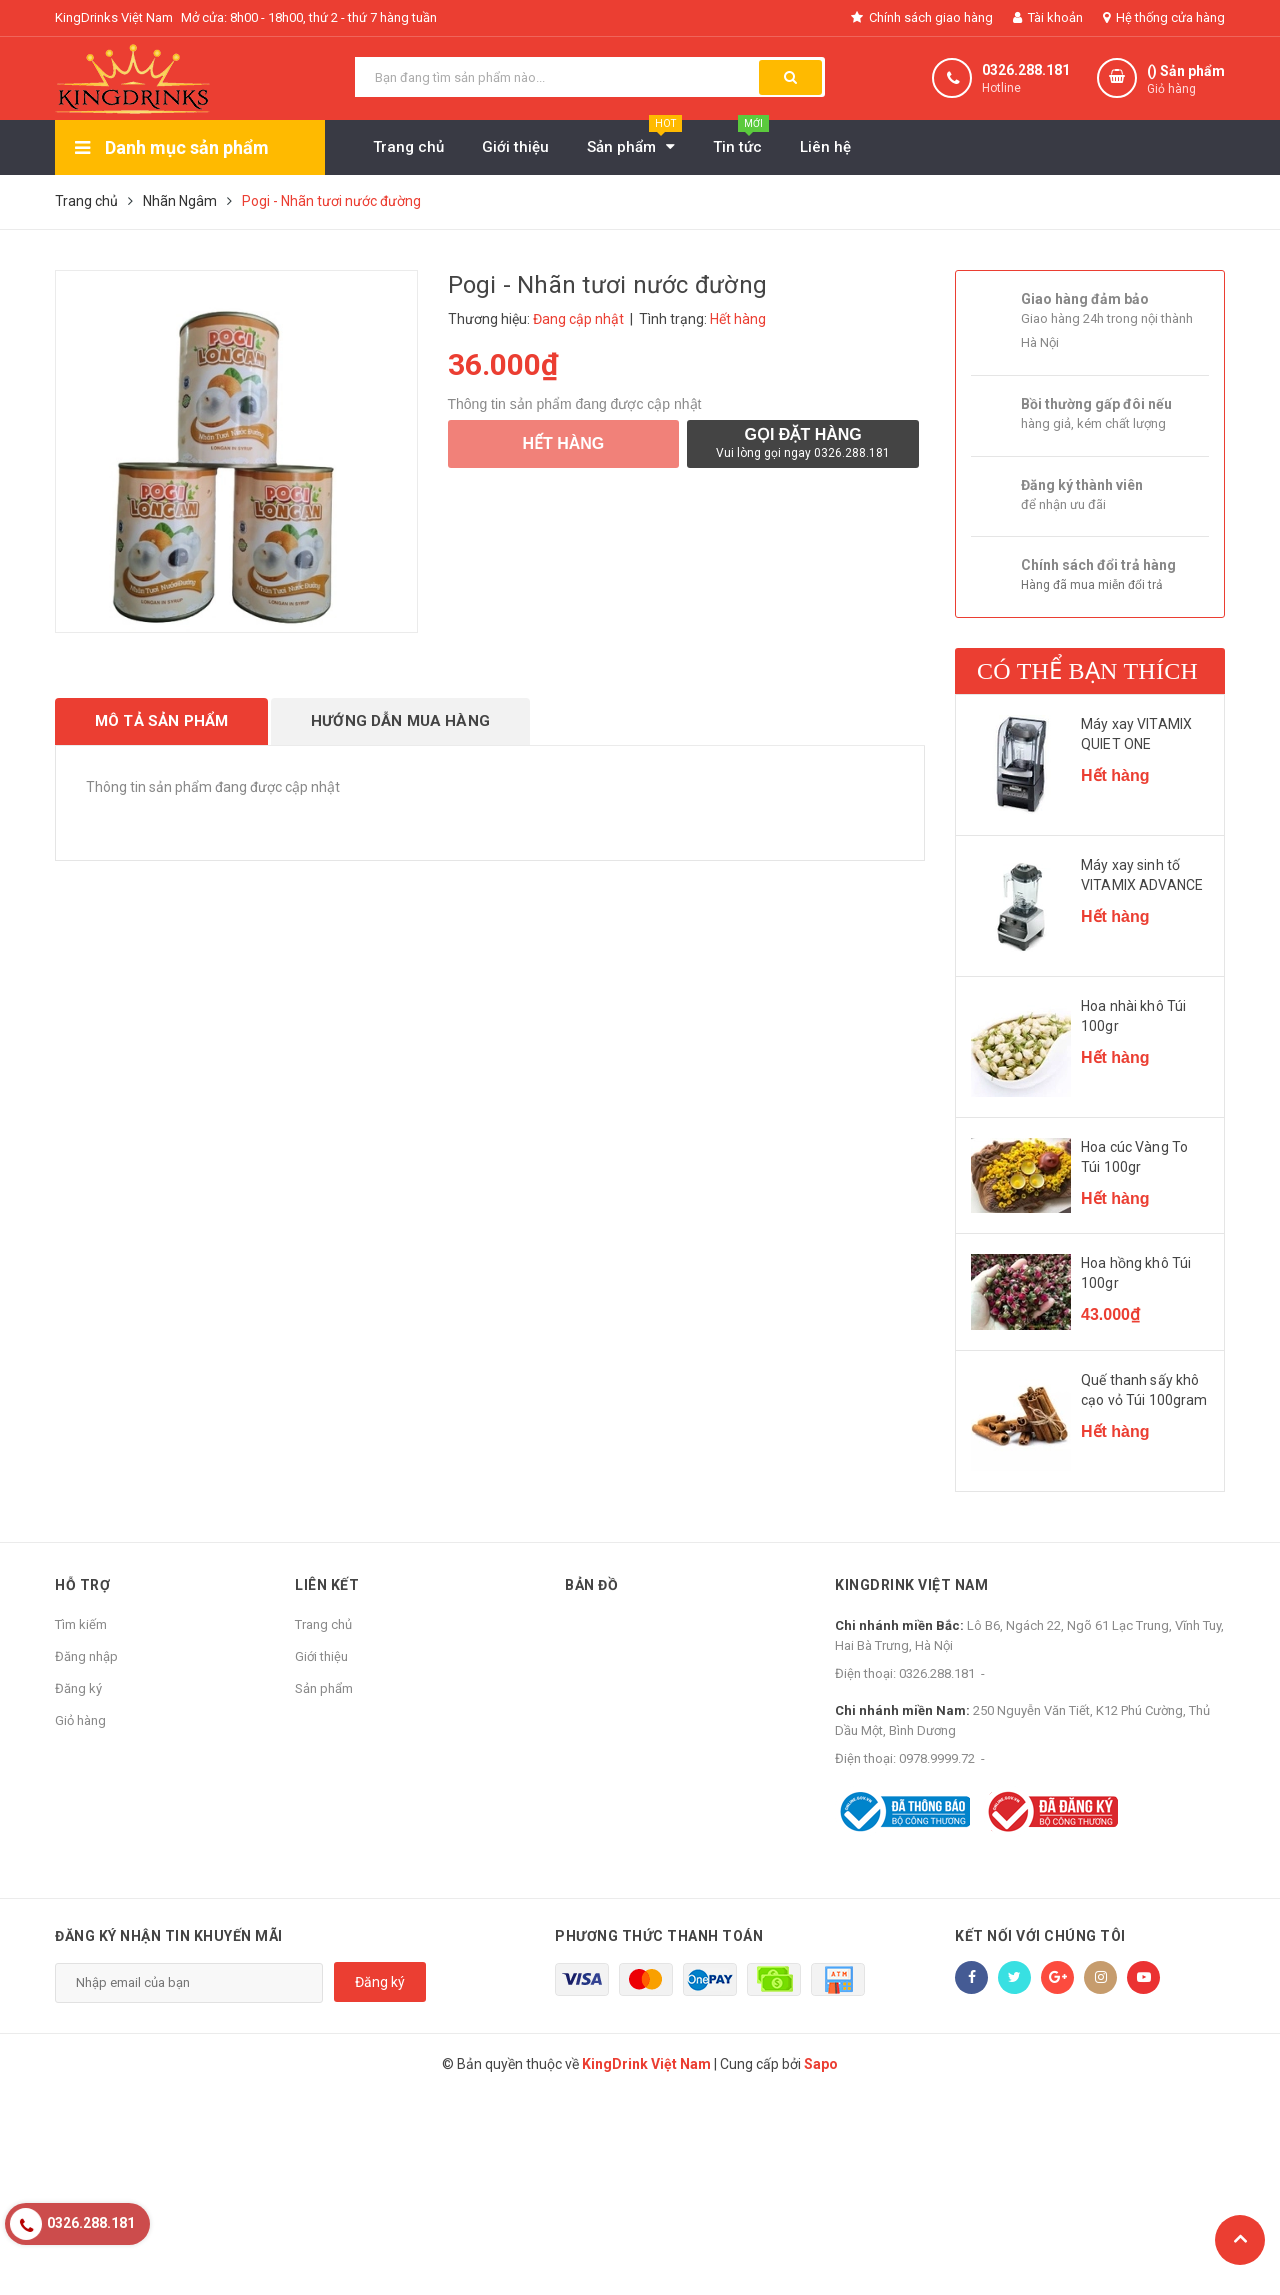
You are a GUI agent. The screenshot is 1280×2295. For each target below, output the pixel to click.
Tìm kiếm (81, 1624)
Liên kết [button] (327, 1585)
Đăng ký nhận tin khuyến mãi (169, 1936)
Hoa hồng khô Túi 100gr (1136, 1273)
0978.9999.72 (937, 1758)
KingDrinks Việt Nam (114, 17)
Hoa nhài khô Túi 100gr (1133, 1016)
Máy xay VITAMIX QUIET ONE (1136, 734)
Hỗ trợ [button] (82, 1585)
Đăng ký (78, 1688)
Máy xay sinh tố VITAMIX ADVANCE (1142, 875)
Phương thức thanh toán (659, 1936)
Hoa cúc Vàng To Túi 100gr (1134, 1157)
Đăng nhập (86, 1656)
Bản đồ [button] (591, 1585)
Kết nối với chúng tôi (1040, 1936)
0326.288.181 (1026, 70)
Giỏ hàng (80, 1720)
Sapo (821, 2064)
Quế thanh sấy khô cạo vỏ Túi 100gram (1144, 1390)
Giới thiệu (321, 1656)
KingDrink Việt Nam (911, 1585)
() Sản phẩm (1186, 80)
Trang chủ (323, 1624)
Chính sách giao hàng (922, 17)
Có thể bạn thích (1087, 671)
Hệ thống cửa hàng (1164, 17)
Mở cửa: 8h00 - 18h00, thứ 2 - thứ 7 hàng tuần (309, 17)
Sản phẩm (324, 1688)
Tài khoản (1048, 17)
